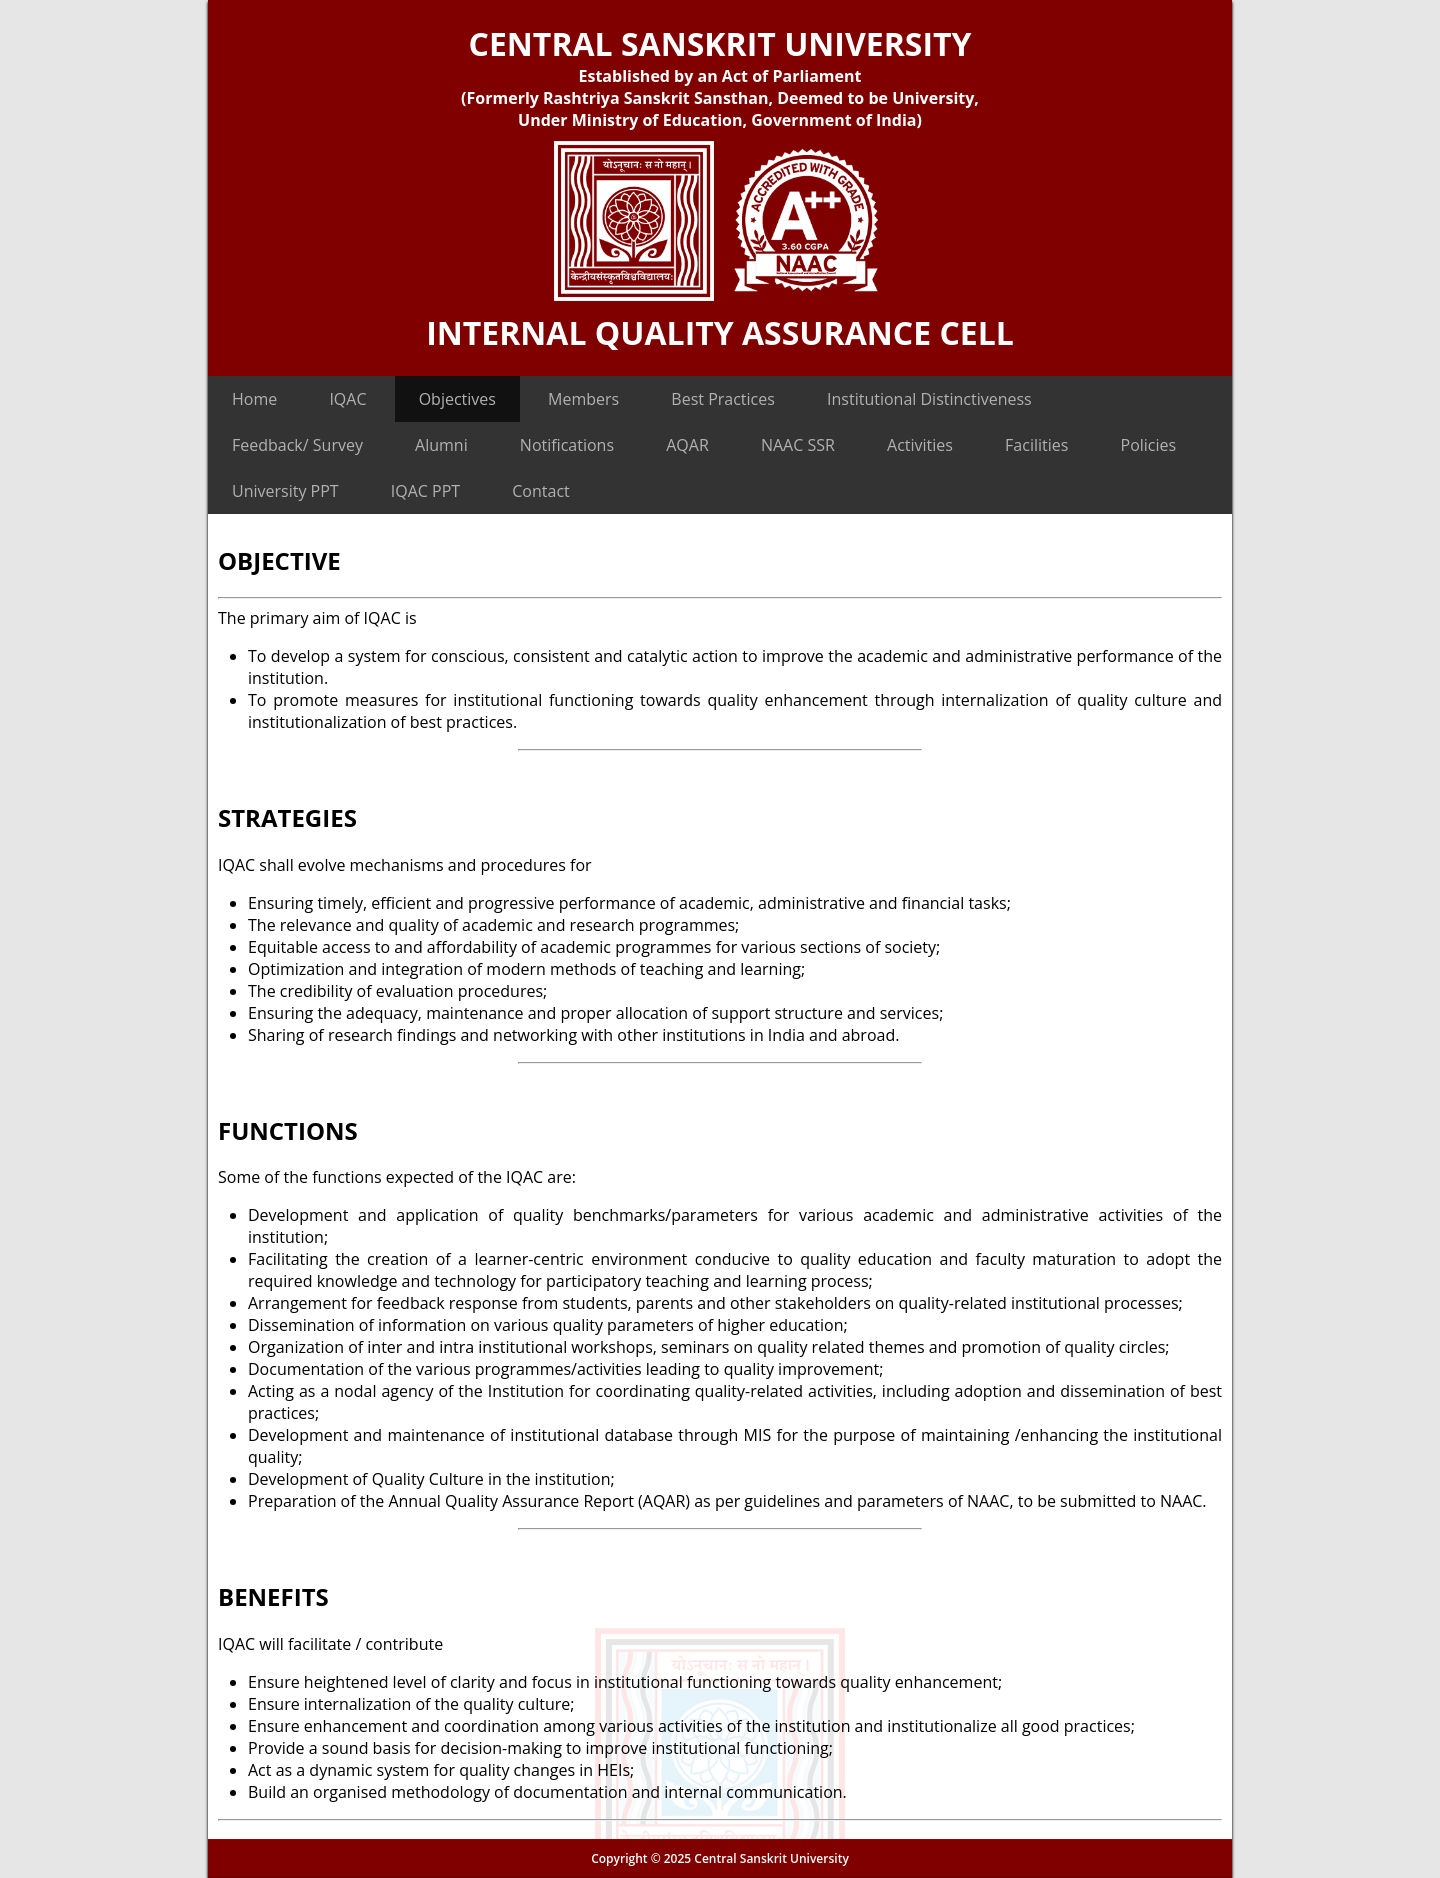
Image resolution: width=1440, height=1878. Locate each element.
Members (583, 399)
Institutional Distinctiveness (929, 399)
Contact (540, 491)
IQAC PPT (425, 491)
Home (254, 399)
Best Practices (723, 399)
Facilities (1036, 445)
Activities (920, 445)
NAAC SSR (798, 445)
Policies (1149, 445)
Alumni (441, 445)
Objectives (457, 399)
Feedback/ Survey (297, 445)
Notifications (567, 445)
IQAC (347, 399)
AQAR (687, 445)
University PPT (285, 491)
